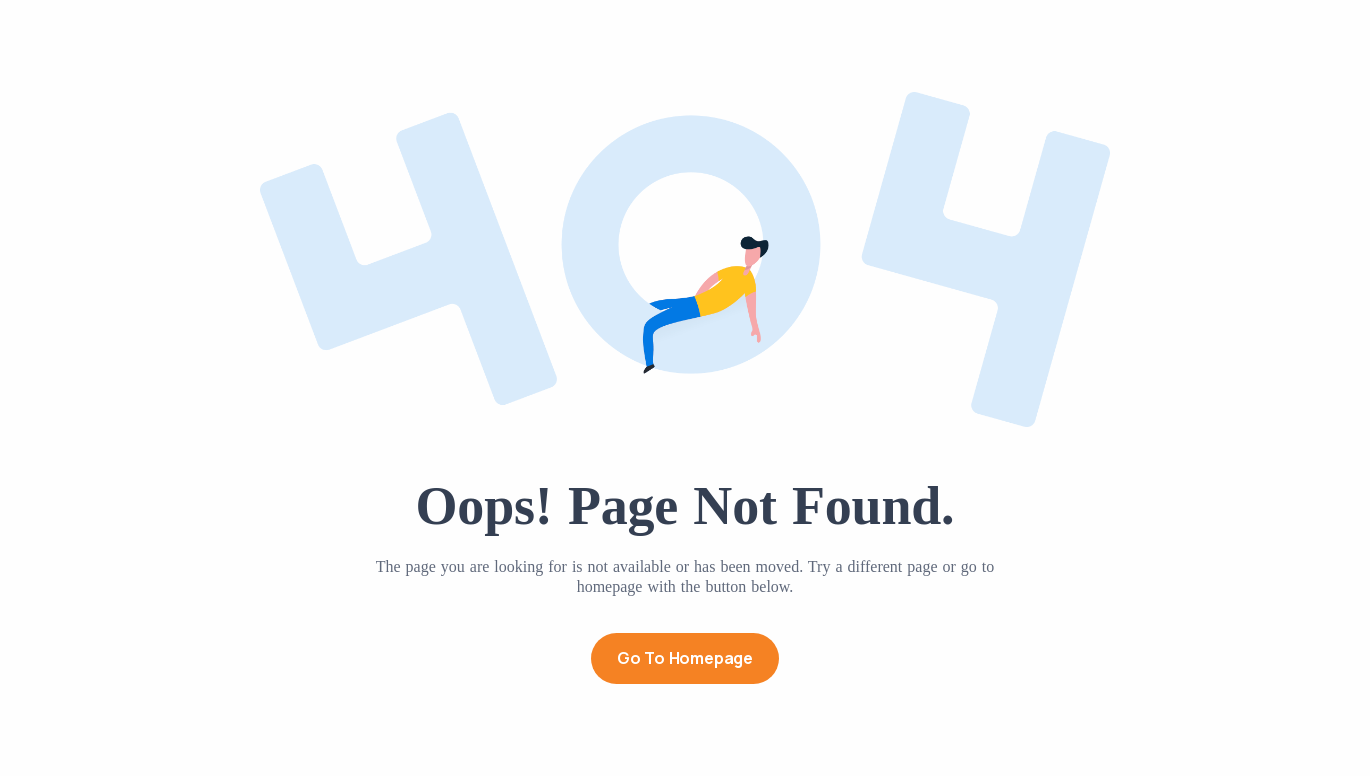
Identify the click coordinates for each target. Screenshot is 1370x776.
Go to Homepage (685, 658)
